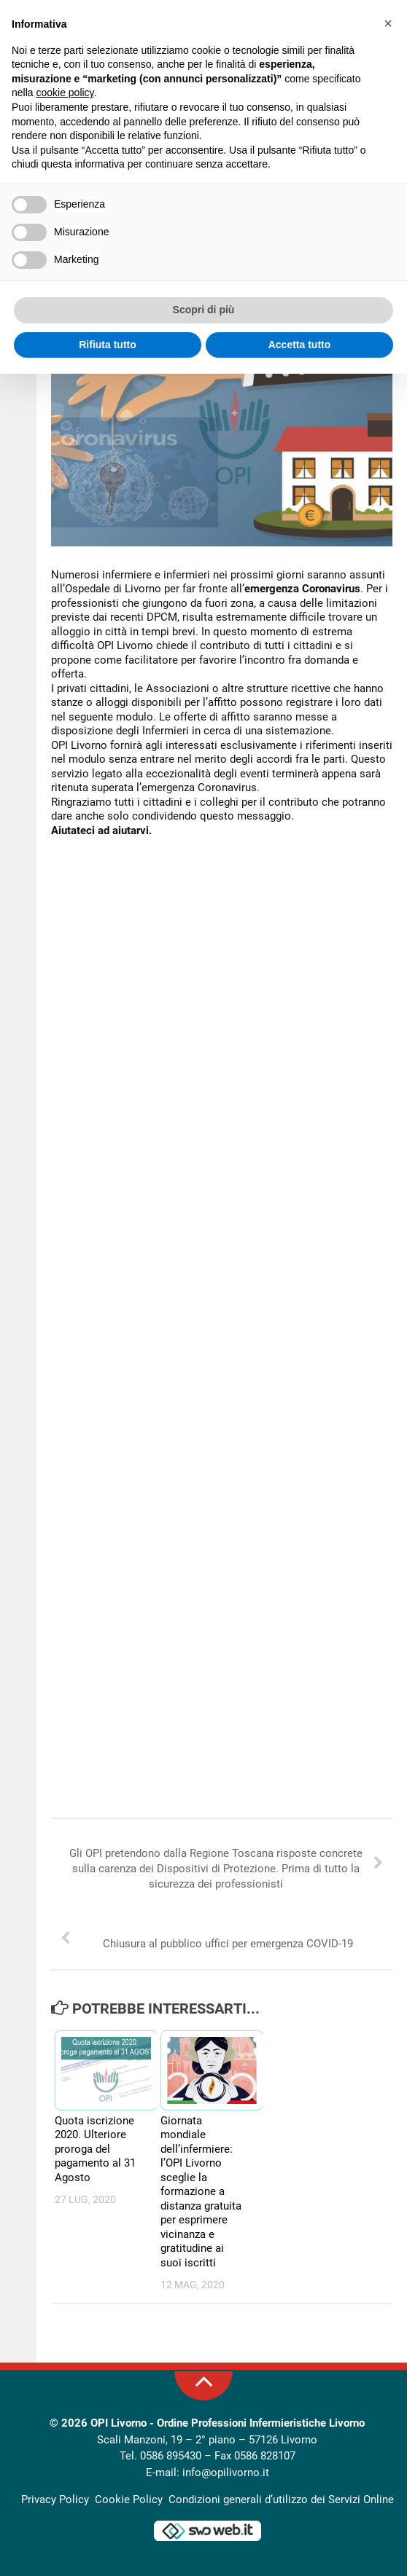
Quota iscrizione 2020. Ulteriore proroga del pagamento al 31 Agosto (95, 2149)
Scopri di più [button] (204, 309)
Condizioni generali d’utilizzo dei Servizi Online (281, 2499)
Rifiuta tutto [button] (107, 344)
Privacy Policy (55, 2499)
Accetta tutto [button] (299, 344)
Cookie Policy (129, 2499)
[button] (388, 23)
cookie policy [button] (64, 92)
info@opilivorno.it (225, 2472)
